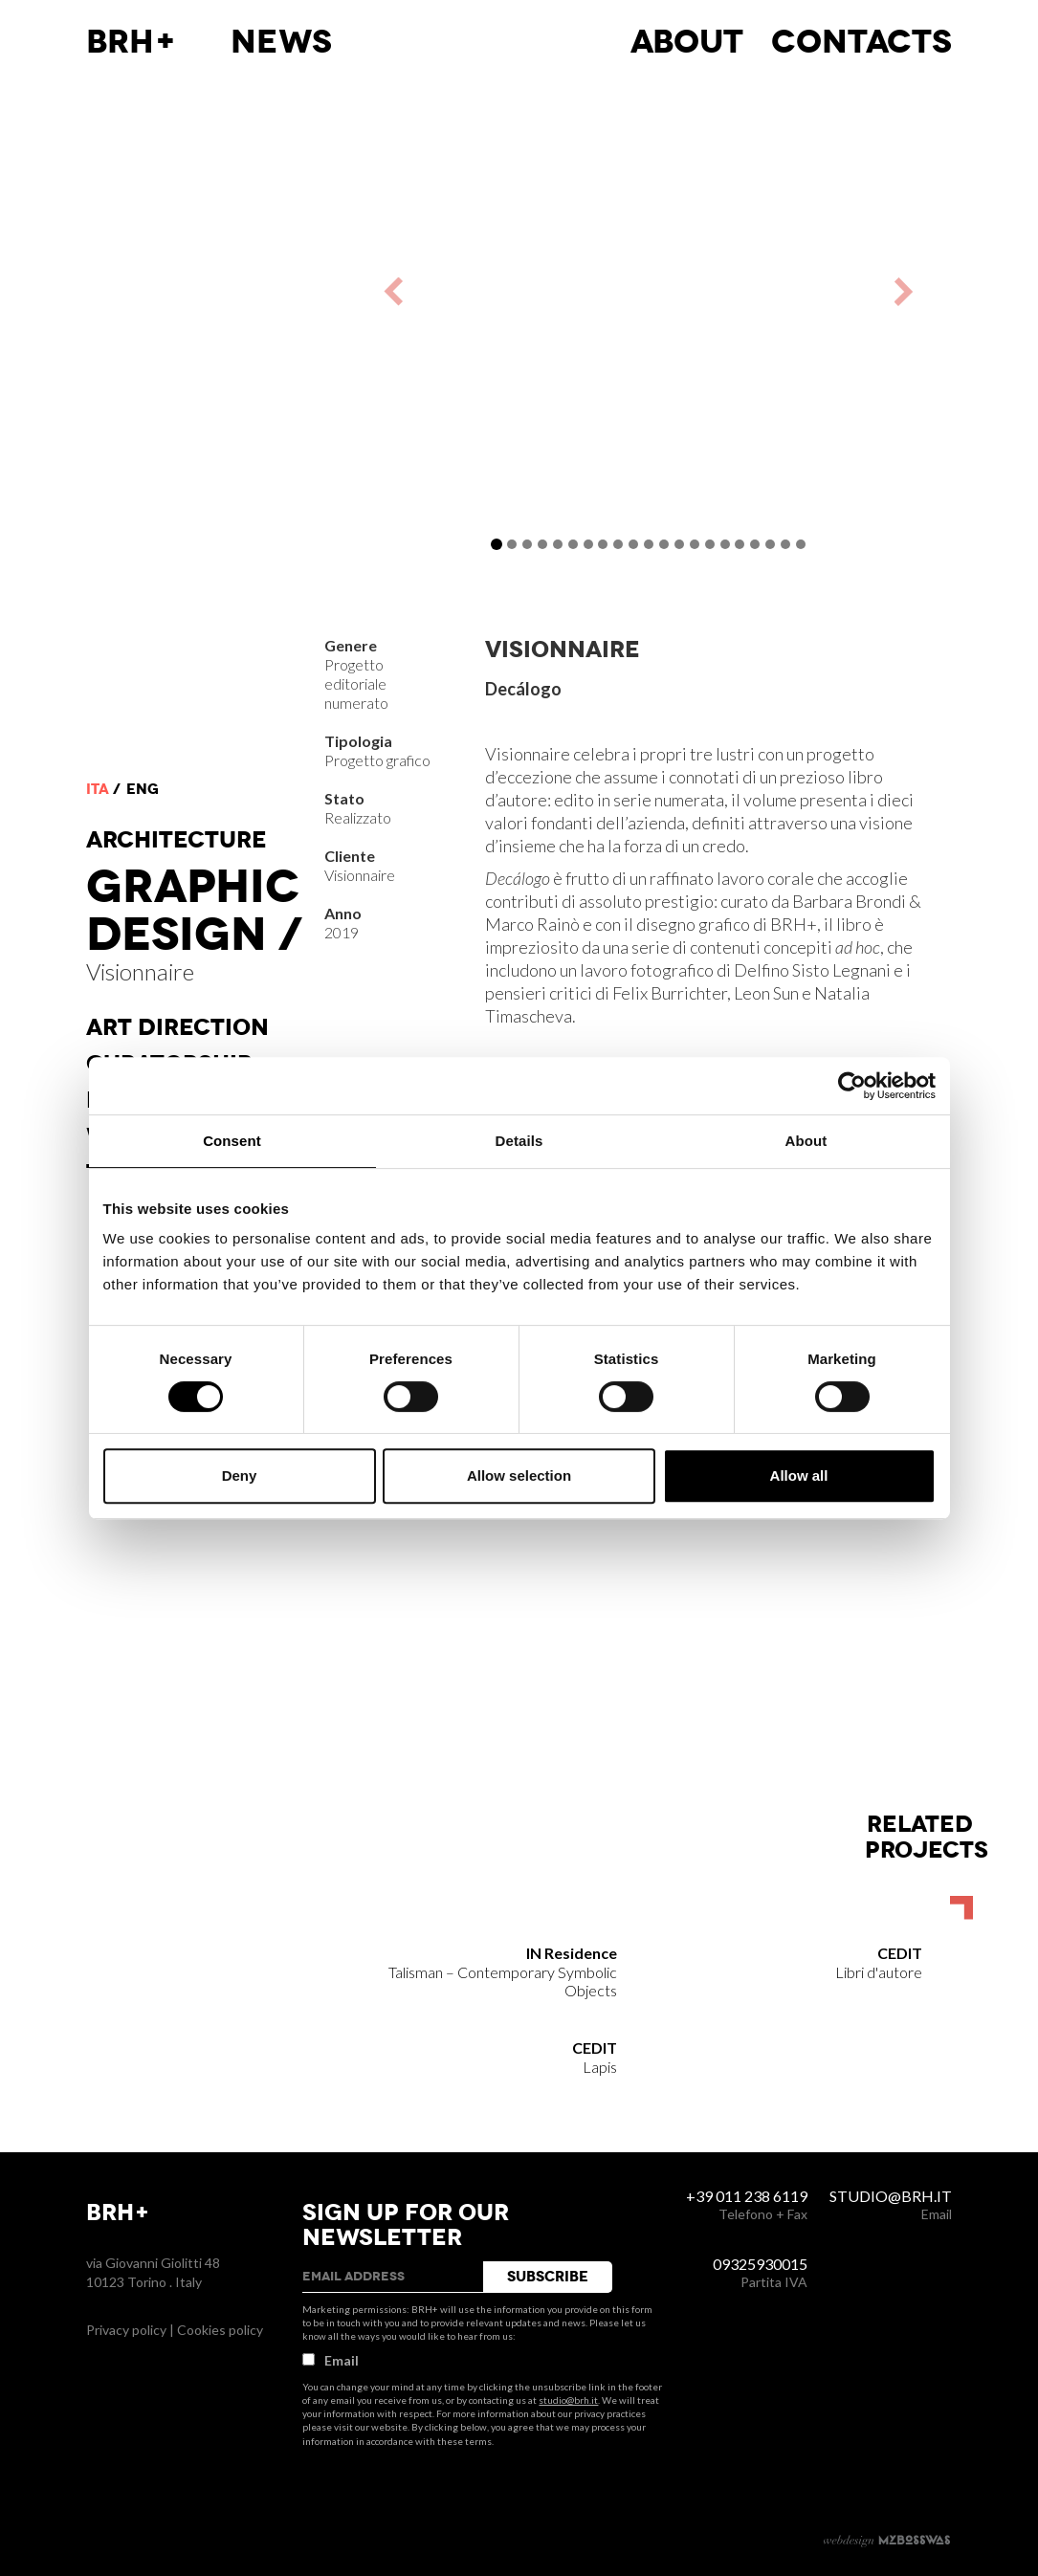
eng (142, 789)
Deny (239, 1475)
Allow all (799, 1475)
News (281, 42)
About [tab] (806, 1141)
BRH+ (131, 42)
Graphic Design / (194, 910)
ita (97, 789)
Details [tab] (519, 1141)
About (686, 42)
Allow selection (519, 1475)
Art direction (177, 1027)
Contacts (861, 42)
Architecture (176, 839)
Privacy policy (126, 2330)
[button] (454, 291)
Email (330, 2360)
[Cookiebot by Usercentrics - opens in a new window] (852, 1085)
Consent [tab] (232, 1141)
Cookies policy (220, 2330)
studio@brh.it (568, 2400)
